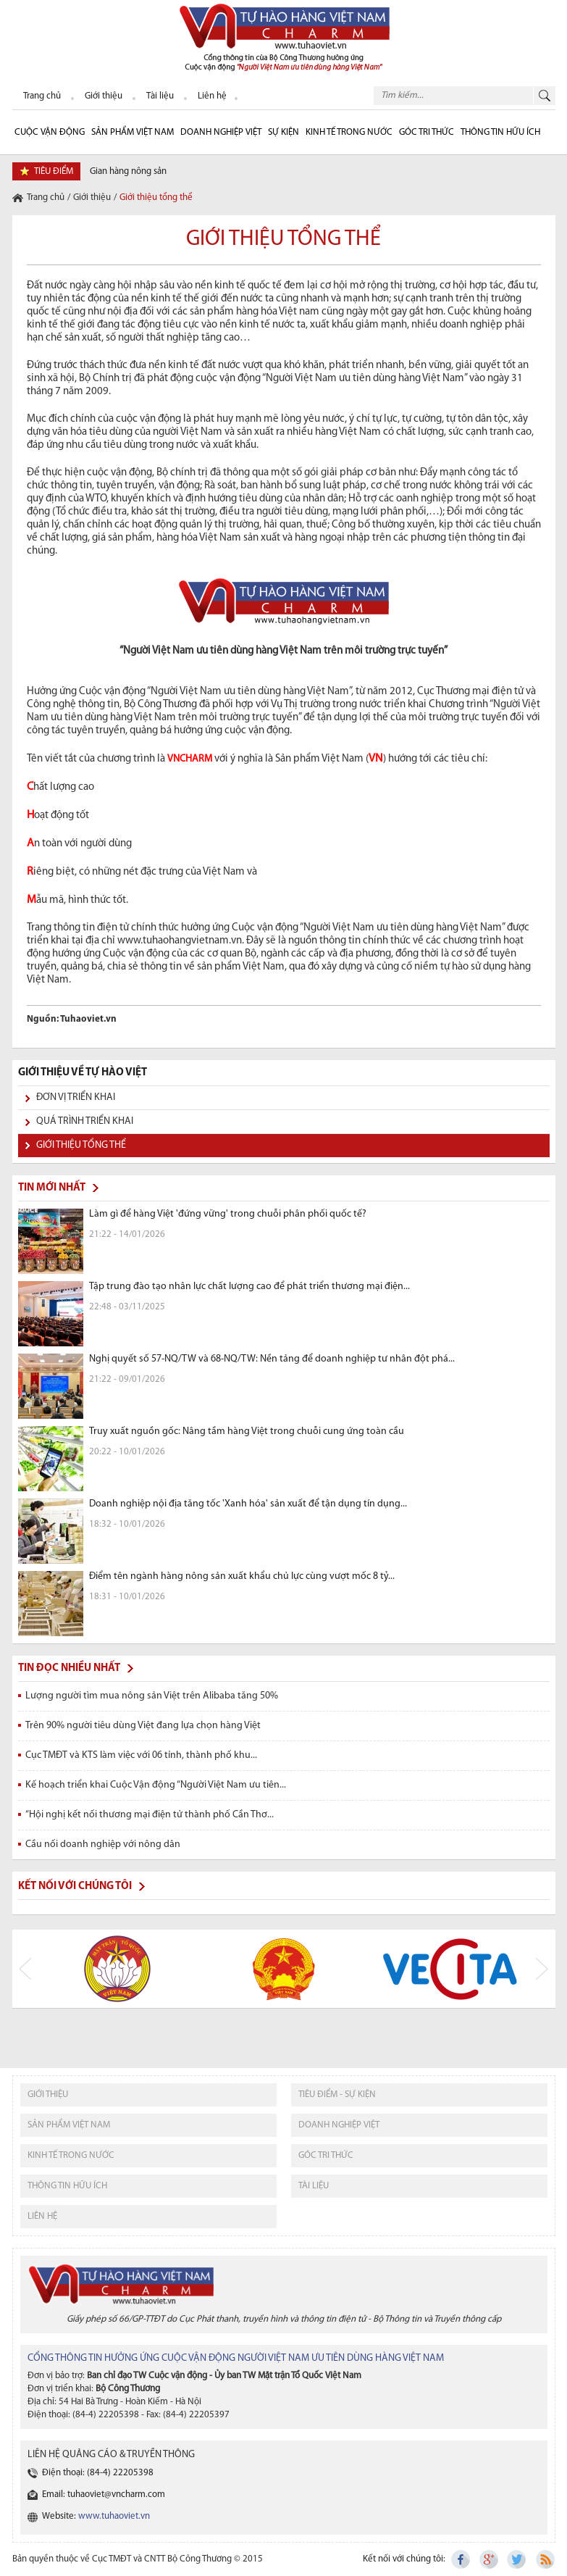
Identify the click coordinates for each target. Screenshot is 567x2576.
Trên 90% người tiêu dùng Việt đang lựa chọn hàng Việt (143, 1725)
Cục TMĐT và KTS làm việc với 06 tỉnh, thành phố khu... (141, 1755)
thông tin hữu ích (67, 2186)
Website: (96, 2516)
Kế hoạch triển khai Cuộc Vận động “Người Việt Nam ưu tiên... (155, 1785)
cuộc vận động (49, 132)
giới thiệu (48, 2094)
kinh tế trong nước (71, 2155)
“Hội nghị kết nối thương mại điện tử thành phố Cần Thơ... (149, 1814)
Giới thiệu (92, 197)
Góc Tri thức (426, 132)
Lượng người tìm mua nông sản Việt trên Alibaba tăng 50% (151, 1696)
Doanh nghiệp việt (338, 2125)
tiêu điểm (53, 171)
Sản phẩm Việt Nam (132, 132)
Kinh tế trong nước (349, 132)
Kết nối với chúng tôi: (404, 2559)
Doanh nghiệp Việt (220, 132)
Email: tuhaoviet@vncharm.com (103, 2494)
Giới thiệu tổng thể (81, 1145)
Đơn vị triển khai (75, 1097)
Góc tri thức (325, 2155)
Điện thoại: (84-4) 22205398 (98, 2472)
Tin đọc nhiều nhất (69, 1668)
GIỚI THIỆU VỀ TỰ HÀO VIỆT (82, 1072)
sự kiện (283, 132)
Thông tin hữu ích (500, 132)
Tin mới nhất (51, 1188)
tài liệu (313, 2186)
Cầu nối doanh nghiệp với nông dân (102, 1844)
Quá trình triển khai (84, 1121)
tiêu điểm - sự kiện (337, 2094)
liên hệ (42, 2216)
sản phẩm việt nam (69, 2125)
